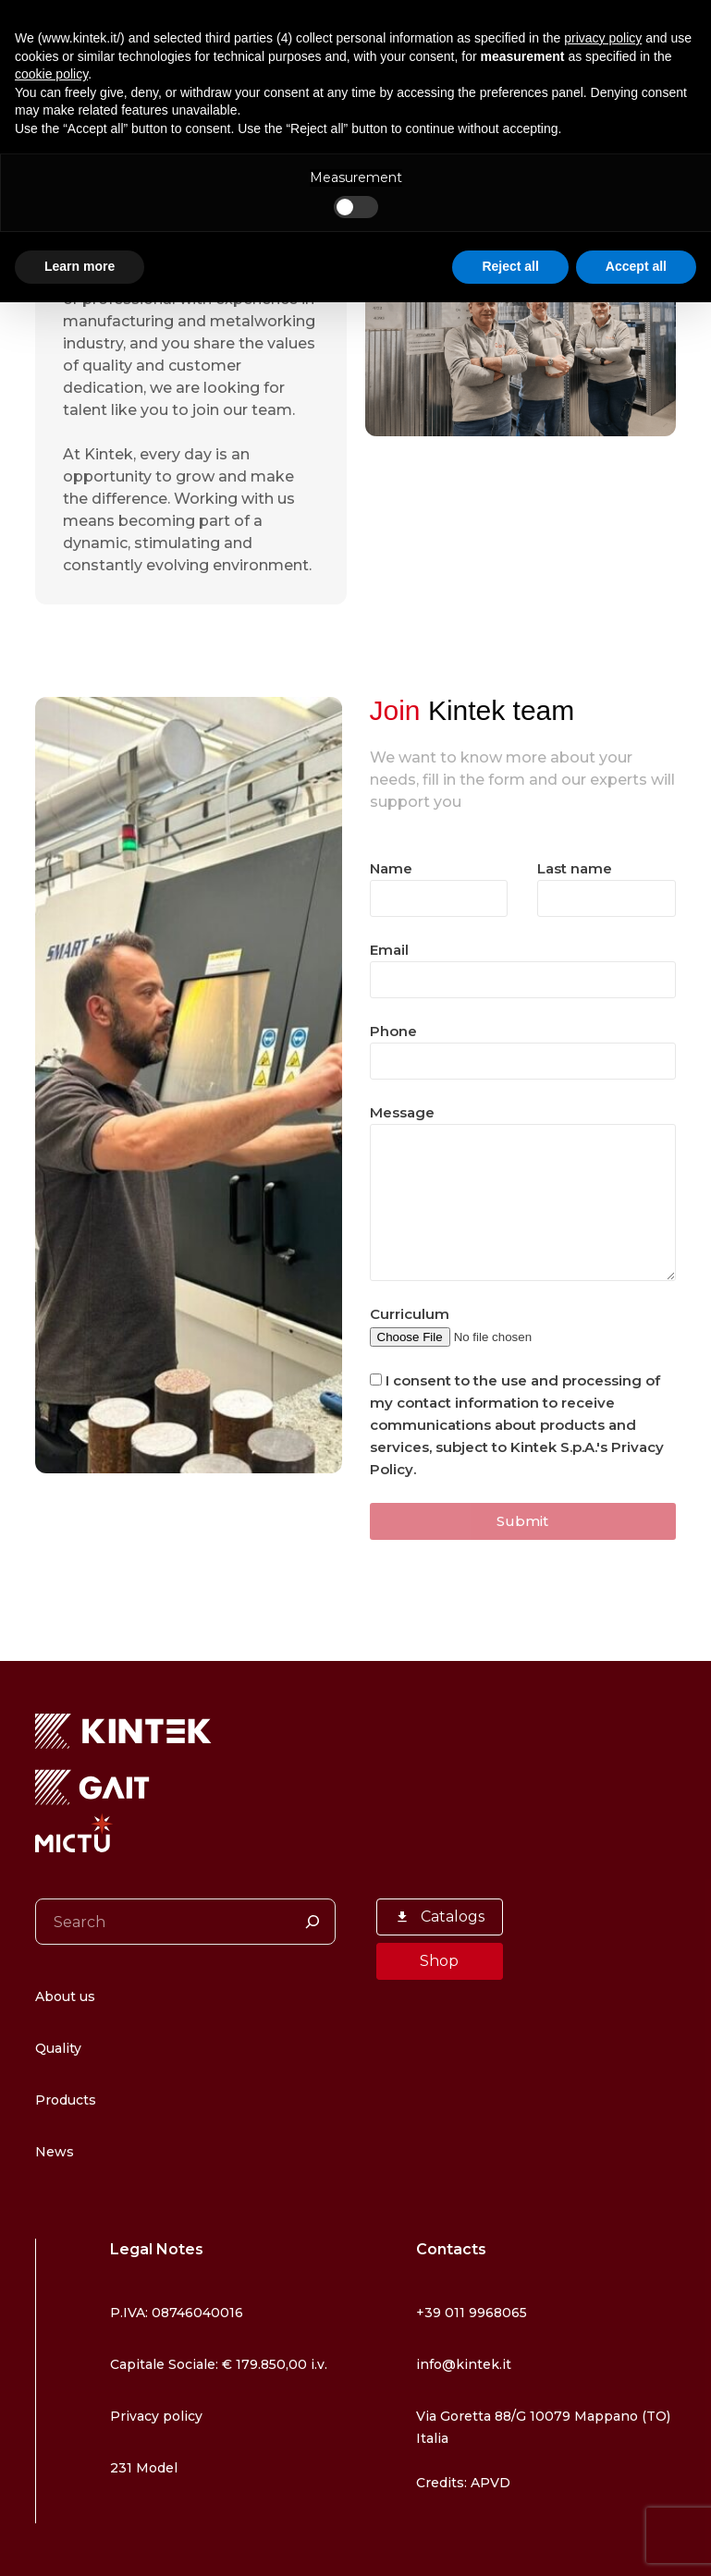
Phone (523, 1046)
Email (523, 965)
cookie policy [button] (51, 74)
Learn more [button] (79, 266)
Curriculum (487, 1325)
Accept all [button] (636, 266)
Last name (606, 884)
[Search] (312, 1921)
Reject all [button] (510, 266)
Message (523, 1192)
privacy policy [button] (603, 38)
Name (439, 884)
